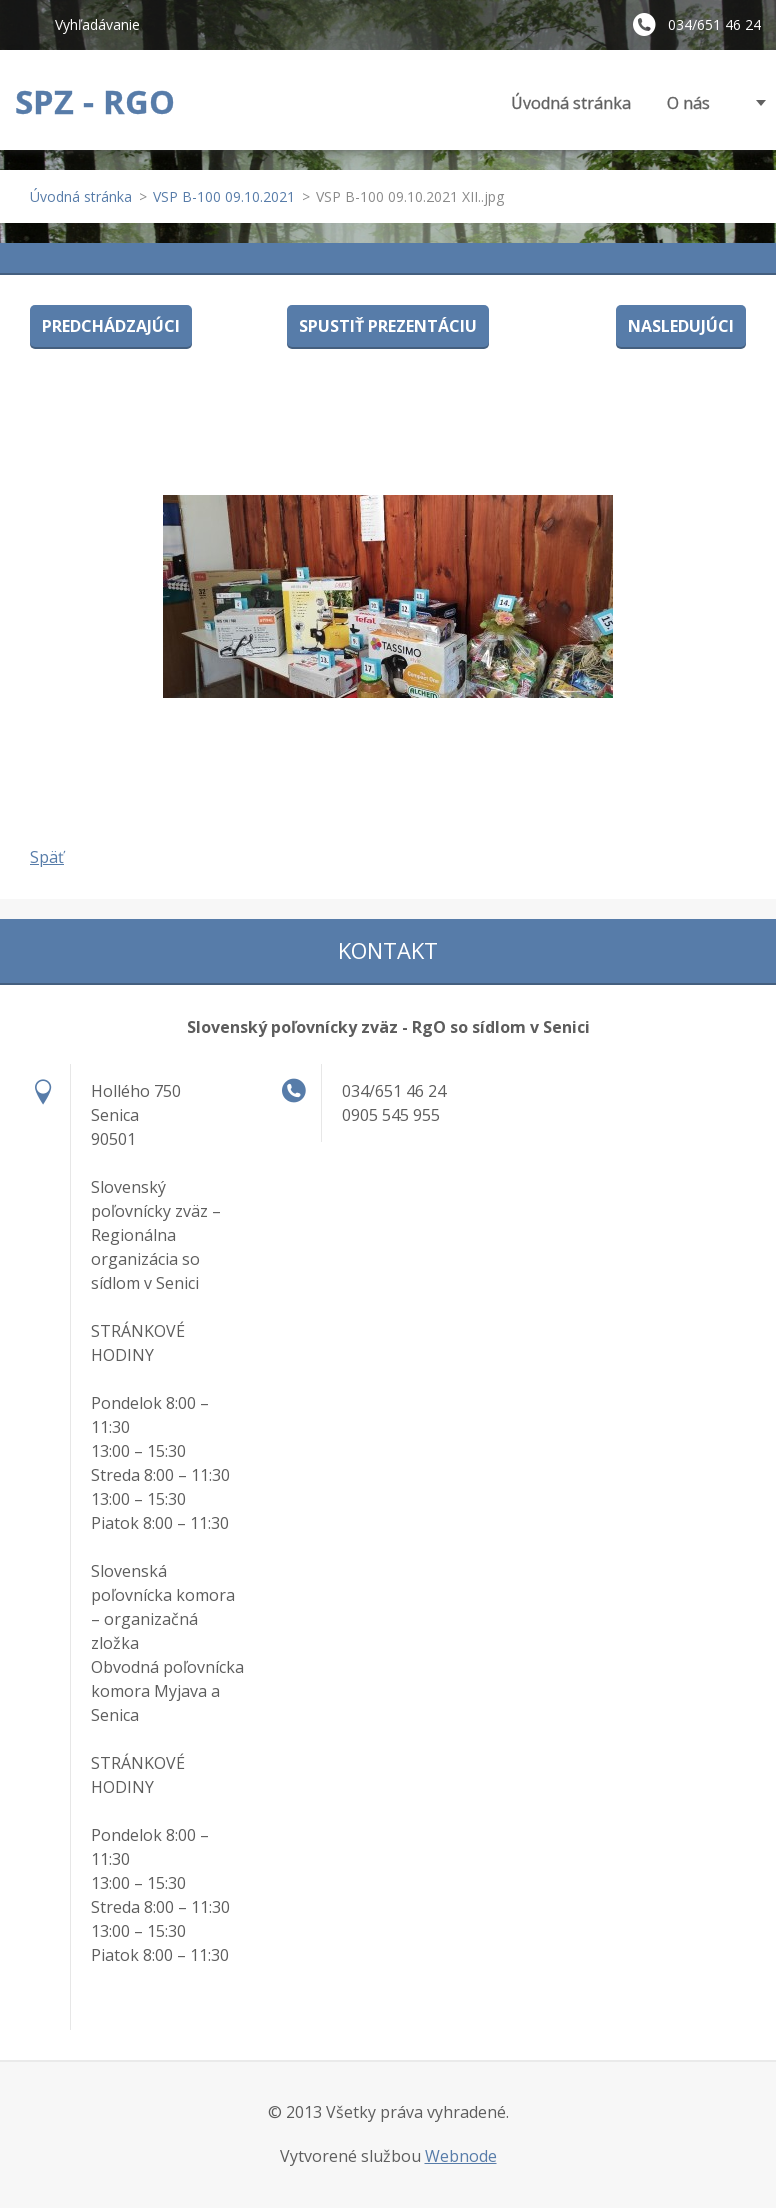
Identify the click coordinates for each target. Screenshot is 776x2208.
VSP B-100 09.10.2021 (224, 196)
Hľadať (27, 24)
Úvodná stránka (571, 103)
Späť (47, 857)
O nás (688, 103)
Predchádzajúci (111, 326)
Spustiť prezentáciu (388, 326)
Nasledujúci (681, 326)
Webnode (461, 2156)
